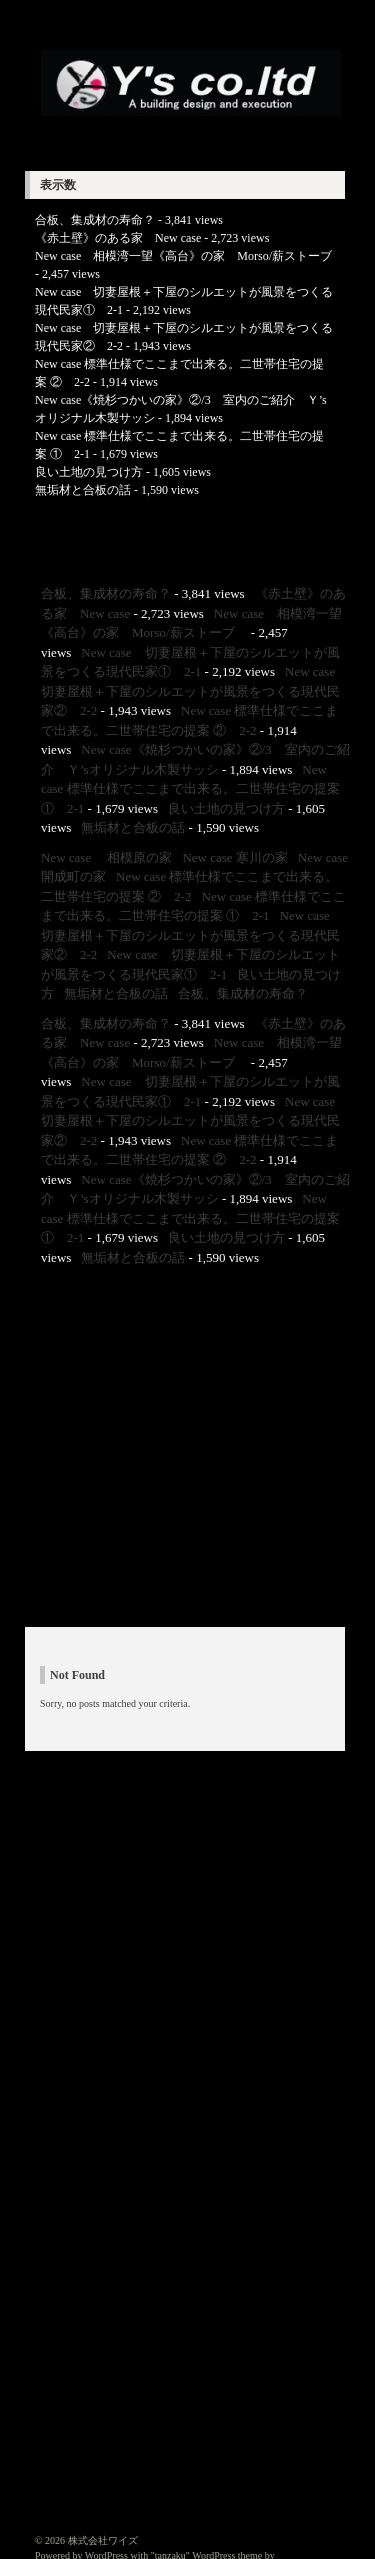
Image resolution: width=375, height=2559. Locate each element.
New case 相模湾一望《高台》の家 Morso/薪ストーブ (189, 256)
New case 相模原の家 (106, 857)
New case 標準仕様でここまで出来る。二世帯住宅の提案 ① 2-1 (190, 789)
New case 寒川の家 (234, 857)
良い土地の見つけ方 (89, 472)
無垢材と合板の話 (83, 490)
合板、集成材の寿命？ (95, 220)
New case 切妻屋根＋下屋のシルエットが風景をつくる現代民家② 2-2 (194, 691)
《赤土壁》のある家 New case (118, 238)
